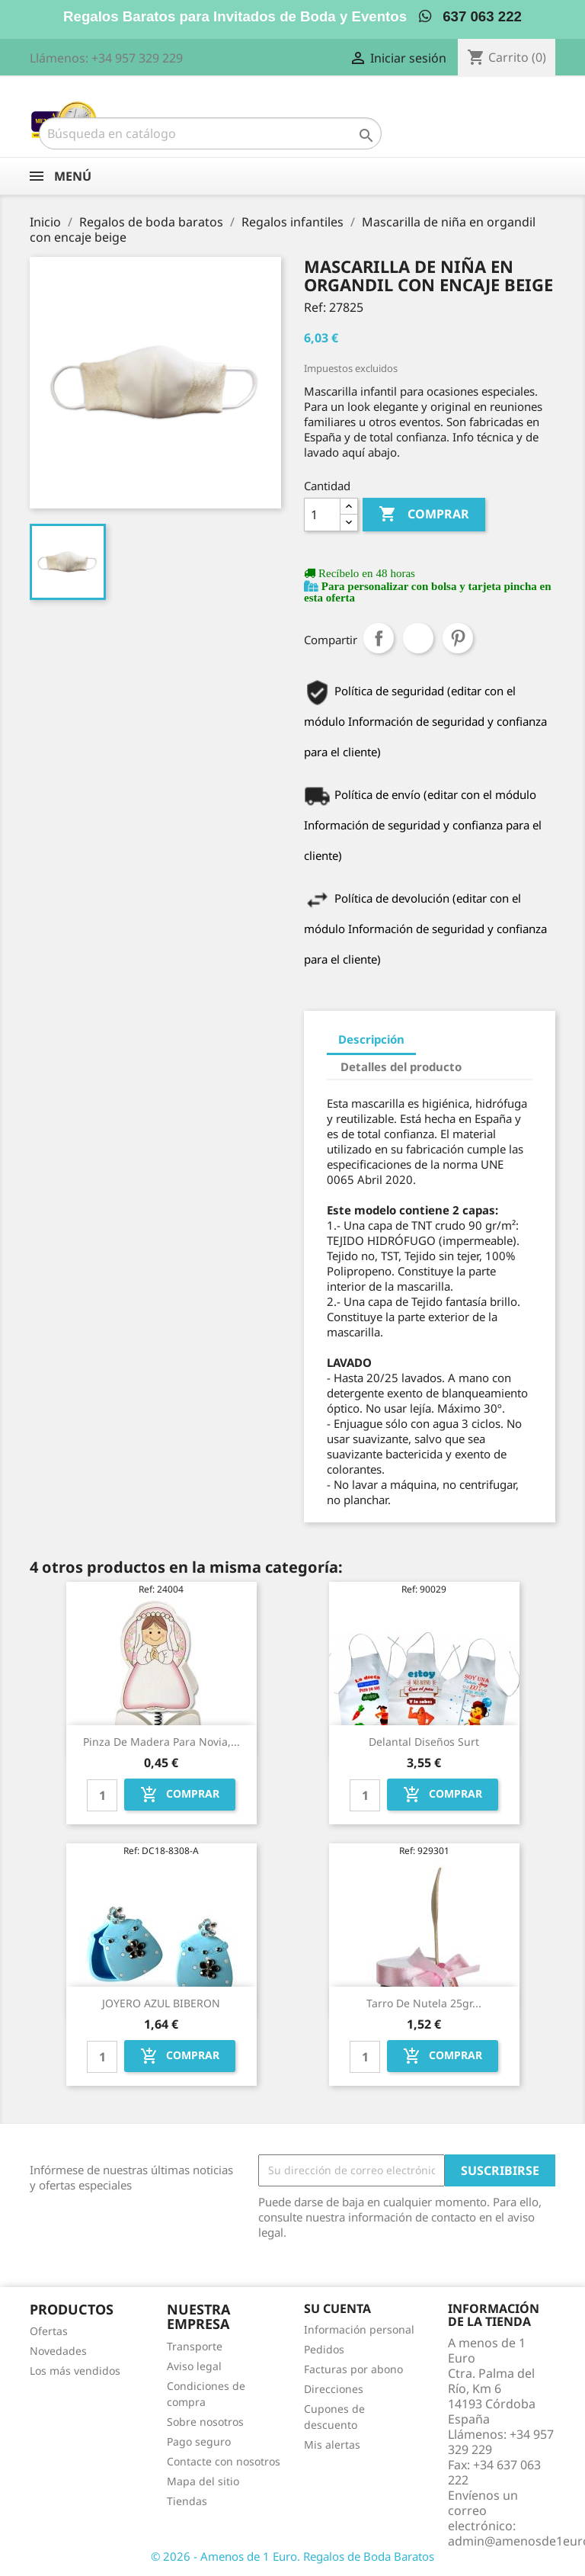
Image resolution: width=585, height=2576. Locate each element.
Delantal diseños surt (424, 1741)
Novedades (58, 2350)
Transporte (194, 2346)
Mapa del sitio (203, 2481)
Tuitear (418, 638)
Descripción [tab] (371, 1039)
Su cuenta (337, 2308)
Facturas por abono (353, 2369)
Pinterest (458, 638)
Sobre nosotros (205, 2421)
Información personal (359, 2329)
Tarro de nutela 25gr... (423, 2003)
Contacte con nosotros (223, 2461)
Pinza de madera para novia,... (161, 1741)
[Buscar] (210, 133)
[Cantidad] (322, 514)
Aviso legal (194, 2366)
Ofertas (49, 2331)
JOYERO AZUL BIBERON (161, 2003)
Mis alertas (332, 2444)
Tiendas (187, 2501)
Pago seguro (199, 2441)
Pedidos (324, 2349)
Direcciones (333, 2389)
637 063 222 (470, 16)
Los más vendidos (75, 2370)
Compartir (378, 638)
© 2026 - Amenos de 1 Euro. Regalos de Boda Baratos (292, 2556)
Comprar (424, 515)
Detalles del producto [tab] (401, 1066)
